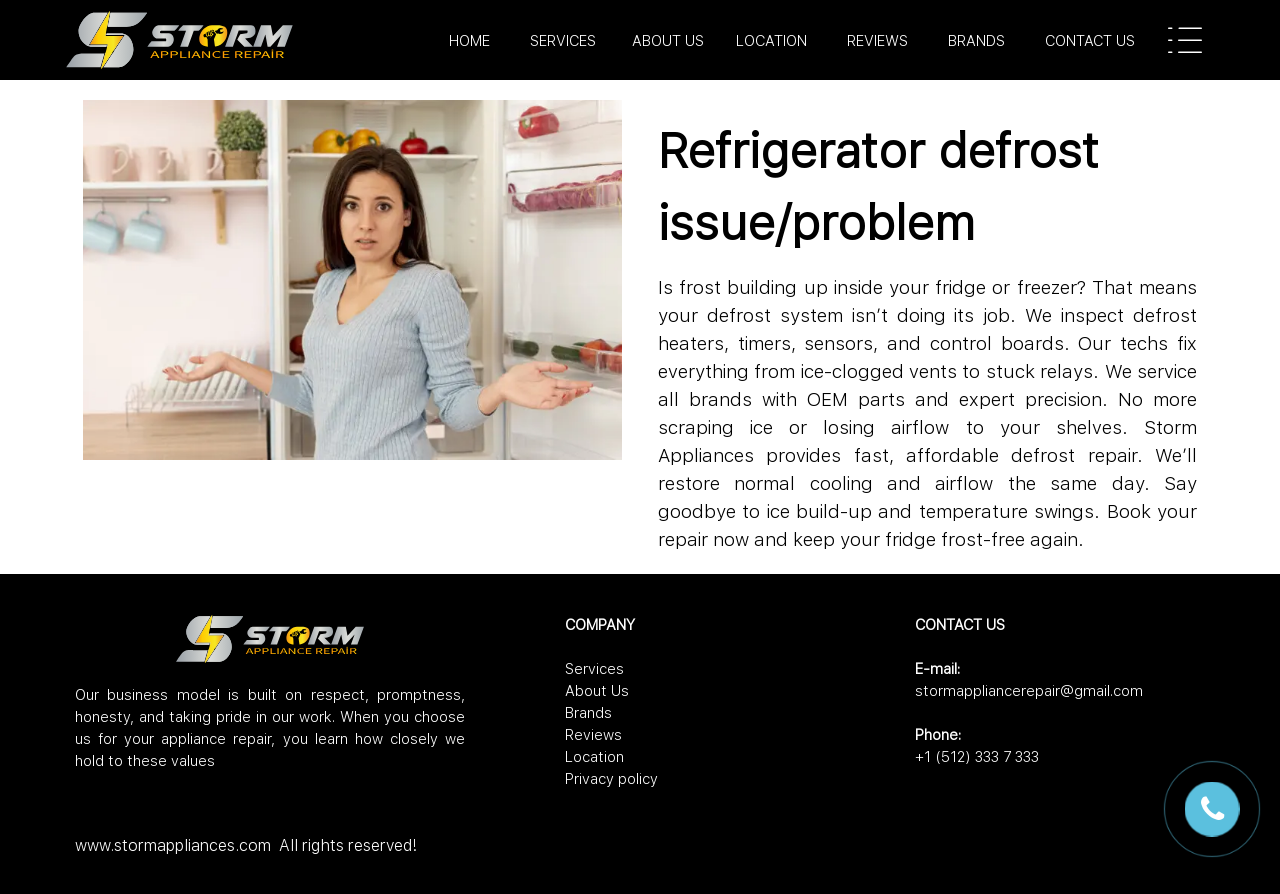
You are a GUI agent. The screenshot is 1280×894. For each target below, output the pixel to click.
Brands (588, 713)
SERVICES (563, 41)
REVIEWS (877, 41)
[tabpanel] (725, 41)
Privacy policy (611, 779)
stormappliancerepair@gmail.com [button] (1029, 691)
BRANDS (976, 41)
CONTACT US (1090, 41)
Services (594, 669)
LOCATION (771, 41)
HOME (469, 41)
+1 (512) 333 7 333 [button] (977, 757)
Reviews (593, 735)
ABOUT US (668, 41)
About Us (597, 691)
